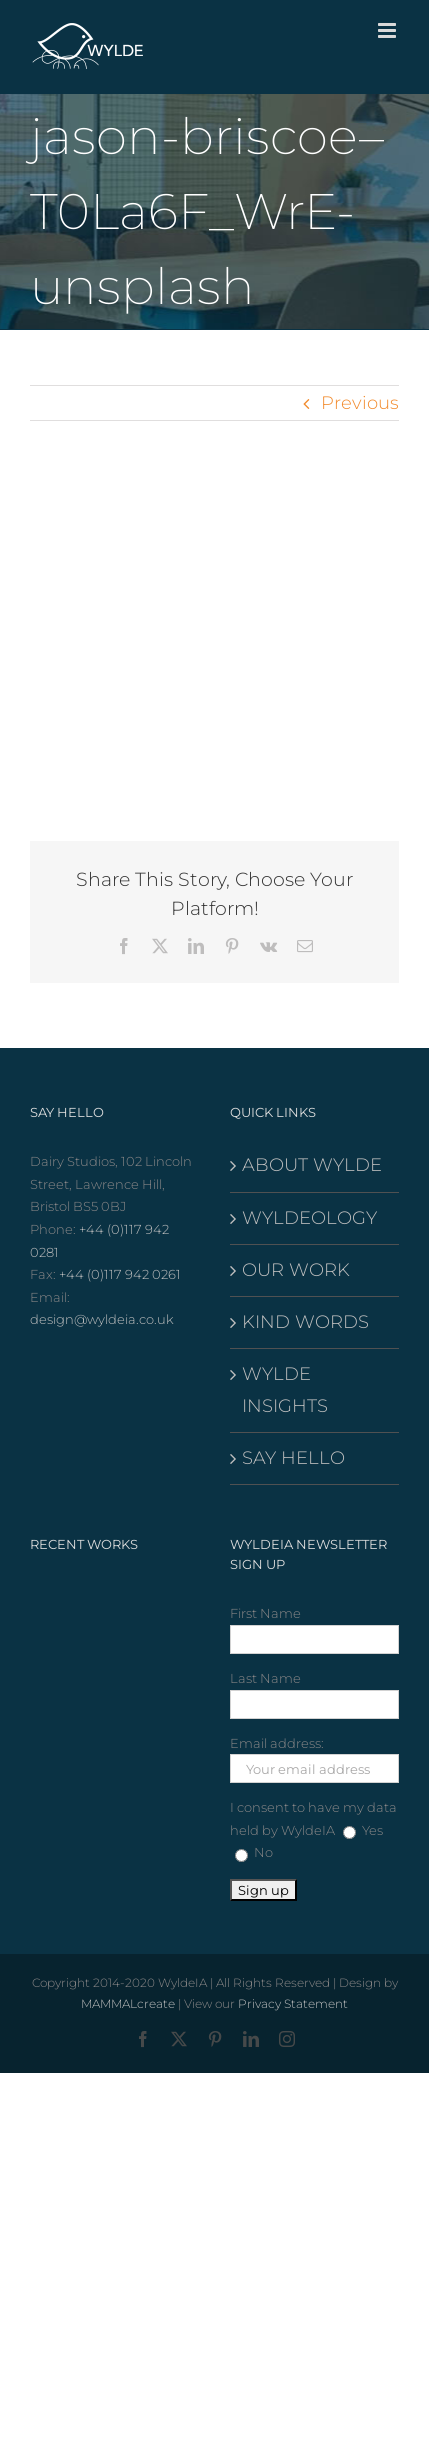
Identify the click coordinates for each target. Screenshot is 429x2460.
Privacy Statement (293, 2003)
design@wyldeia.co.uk (102, 1319)
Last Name (265, 1678)
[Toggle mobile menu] (388, 30)
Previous (360, 403)
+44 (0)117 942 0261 (120, 1274)
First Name (265, 1613)
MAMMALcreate (128, 2003)
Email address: (277, 1743)
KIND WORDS (305, 1322)
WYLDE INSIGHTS (285, 1389)
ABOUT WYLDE (312, 1165)
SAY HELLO (293, 1458)
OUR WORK (296, 1270)
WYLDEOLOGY (309, 1218)
